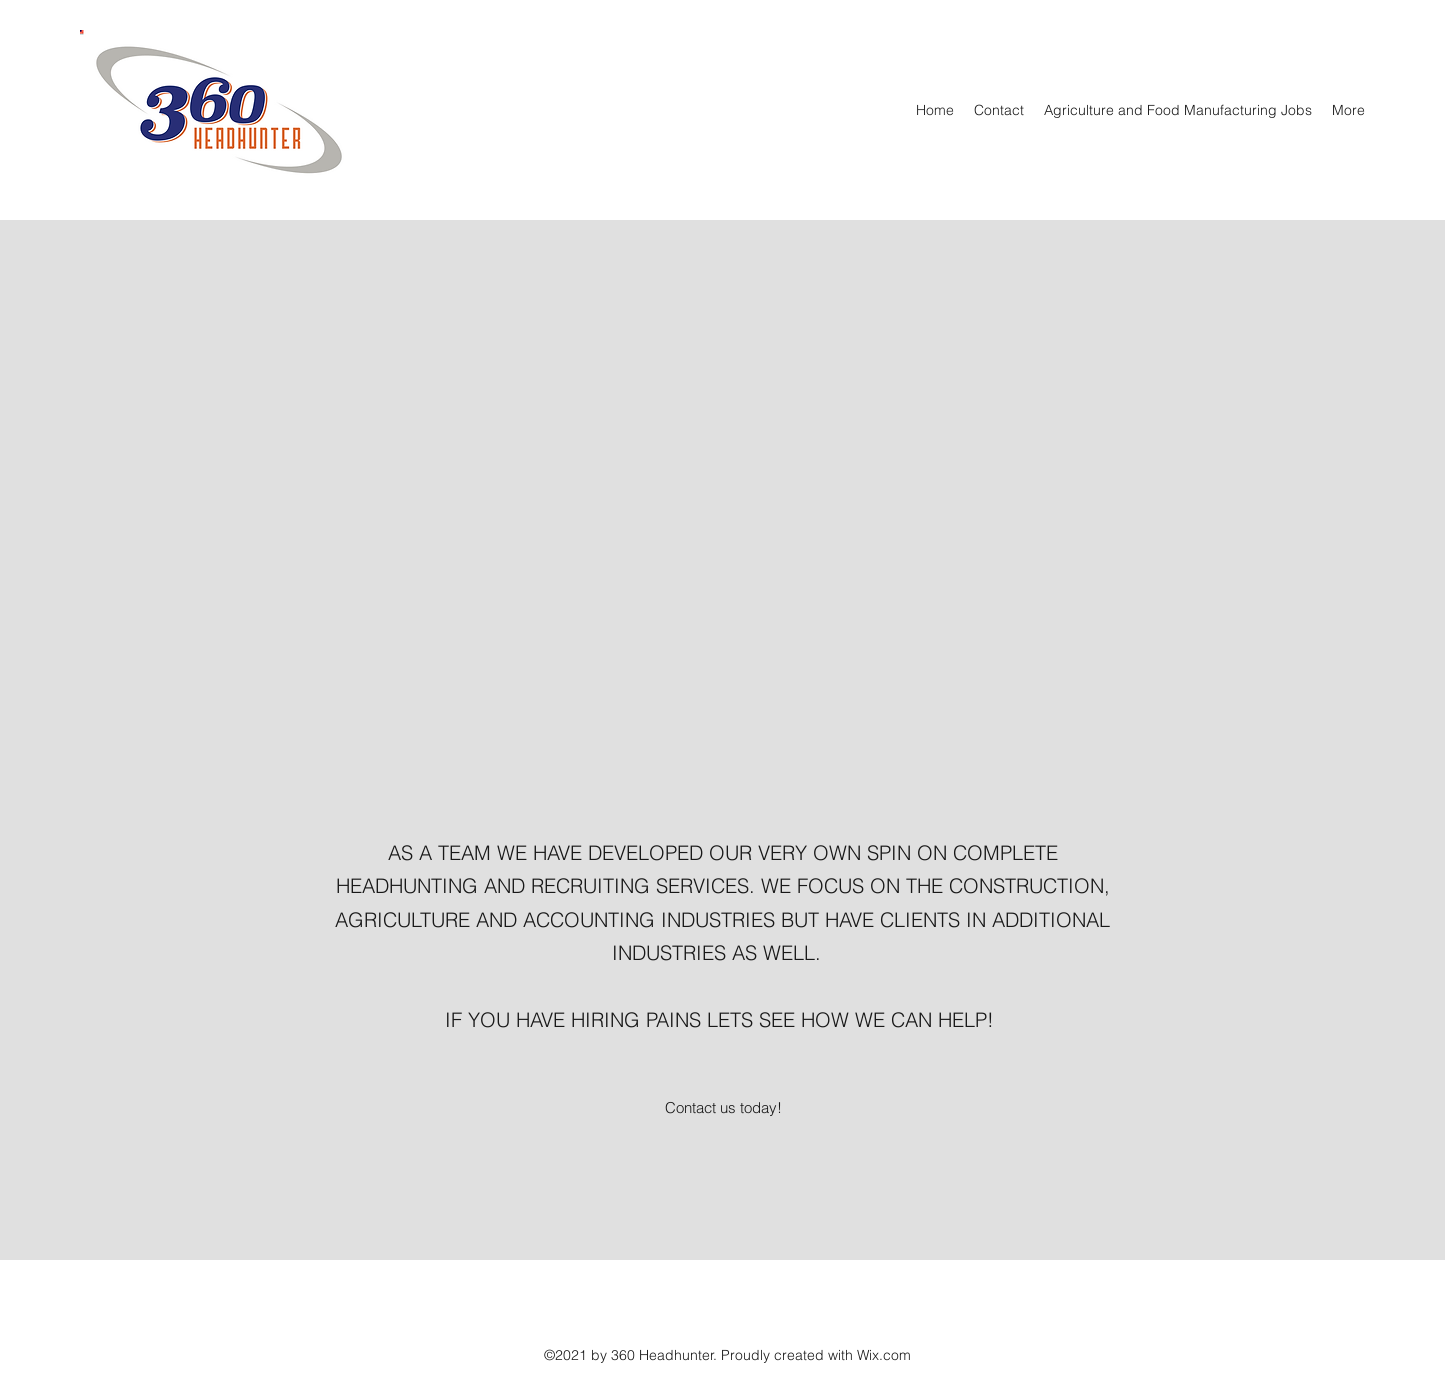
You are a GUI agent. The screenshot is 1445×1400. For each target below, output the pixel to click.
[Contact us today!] (723, 1108)
